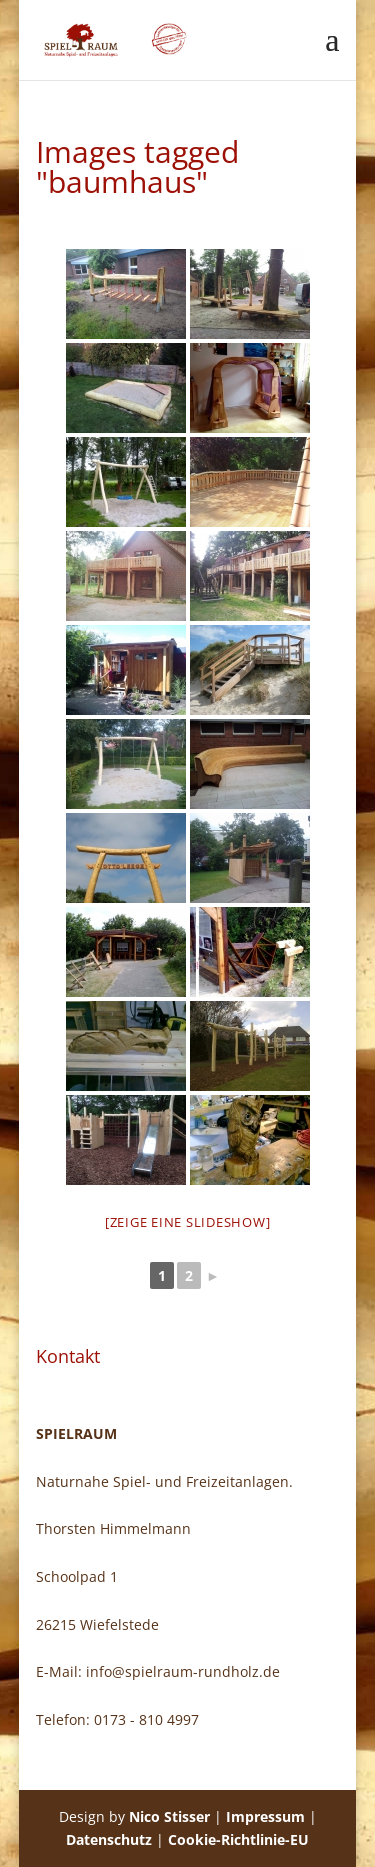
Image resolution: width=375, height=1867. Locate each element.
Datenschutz (109, 1839)
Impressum (265, 1816)
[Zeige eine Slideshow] (188, 1222)
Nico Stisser (169, 1816)
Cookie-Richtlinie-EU (238, 1839)
